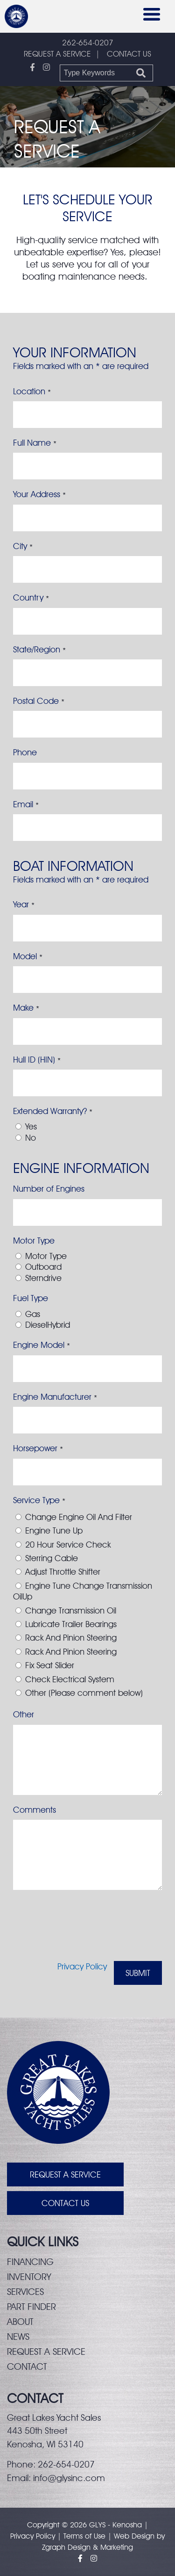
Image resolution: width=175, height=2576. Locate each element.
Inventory (29, 2276)
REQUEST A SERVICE (57, 53)
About (20, 2321)
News (18, 2336)
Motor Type (46, 1256)
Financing (30, 2261)
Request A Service (65, 2174)
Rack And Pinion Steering (71, 1638)
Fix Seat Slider (49, 1665)
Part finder (31, 2306)
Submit (138, 1973)
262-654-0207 (87, 42)
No (30, 1138)
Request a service (46, 2351)
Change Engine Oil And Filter (78, 1517)
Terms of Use (84, 2536)
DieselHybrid (47, 1325)
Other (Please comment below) (84, 1693)
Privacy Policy (82, 1966)
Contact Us (65, 2203)
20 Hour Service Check (68, 1544)
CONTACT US (129, 53)
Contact (27, 2366)
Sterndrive (43, 1278)
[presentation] (84, 1931)
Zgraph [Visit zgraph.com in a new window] (53, 2547)
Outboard (43, 1267)
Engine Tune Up (54, 1530)
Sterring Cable (51, 1558)
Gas (32, 1314)
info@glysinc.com (69, 2478)
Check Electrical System (69, 1679)
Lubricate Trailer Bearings (71, 1624)
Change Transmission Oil (70, 1610)
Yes (31, 1126)
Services (25, 2291)
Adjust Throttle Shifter (62, 1572)
